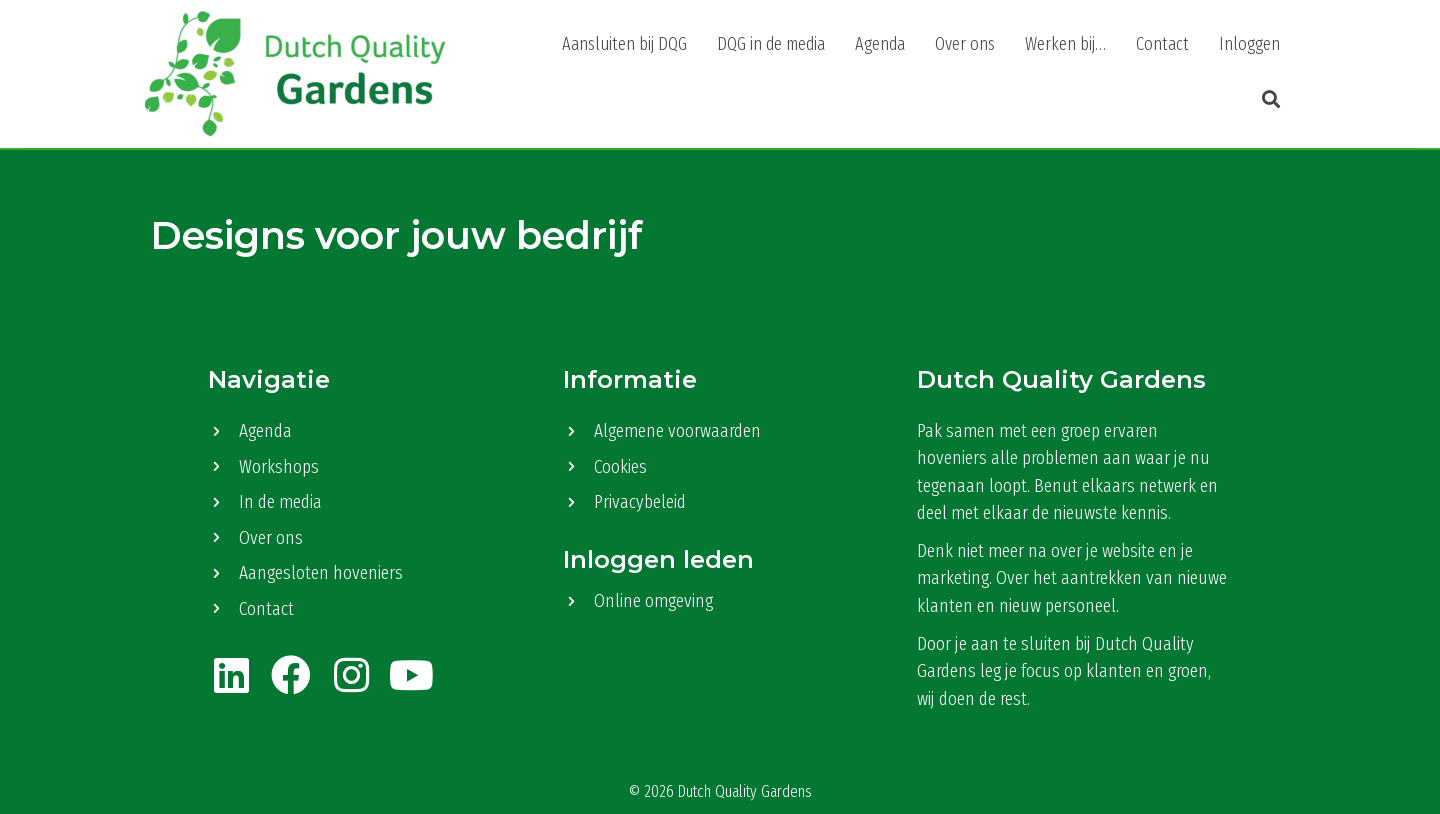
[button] (1266, 100)
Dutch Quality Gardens (745, 791)
